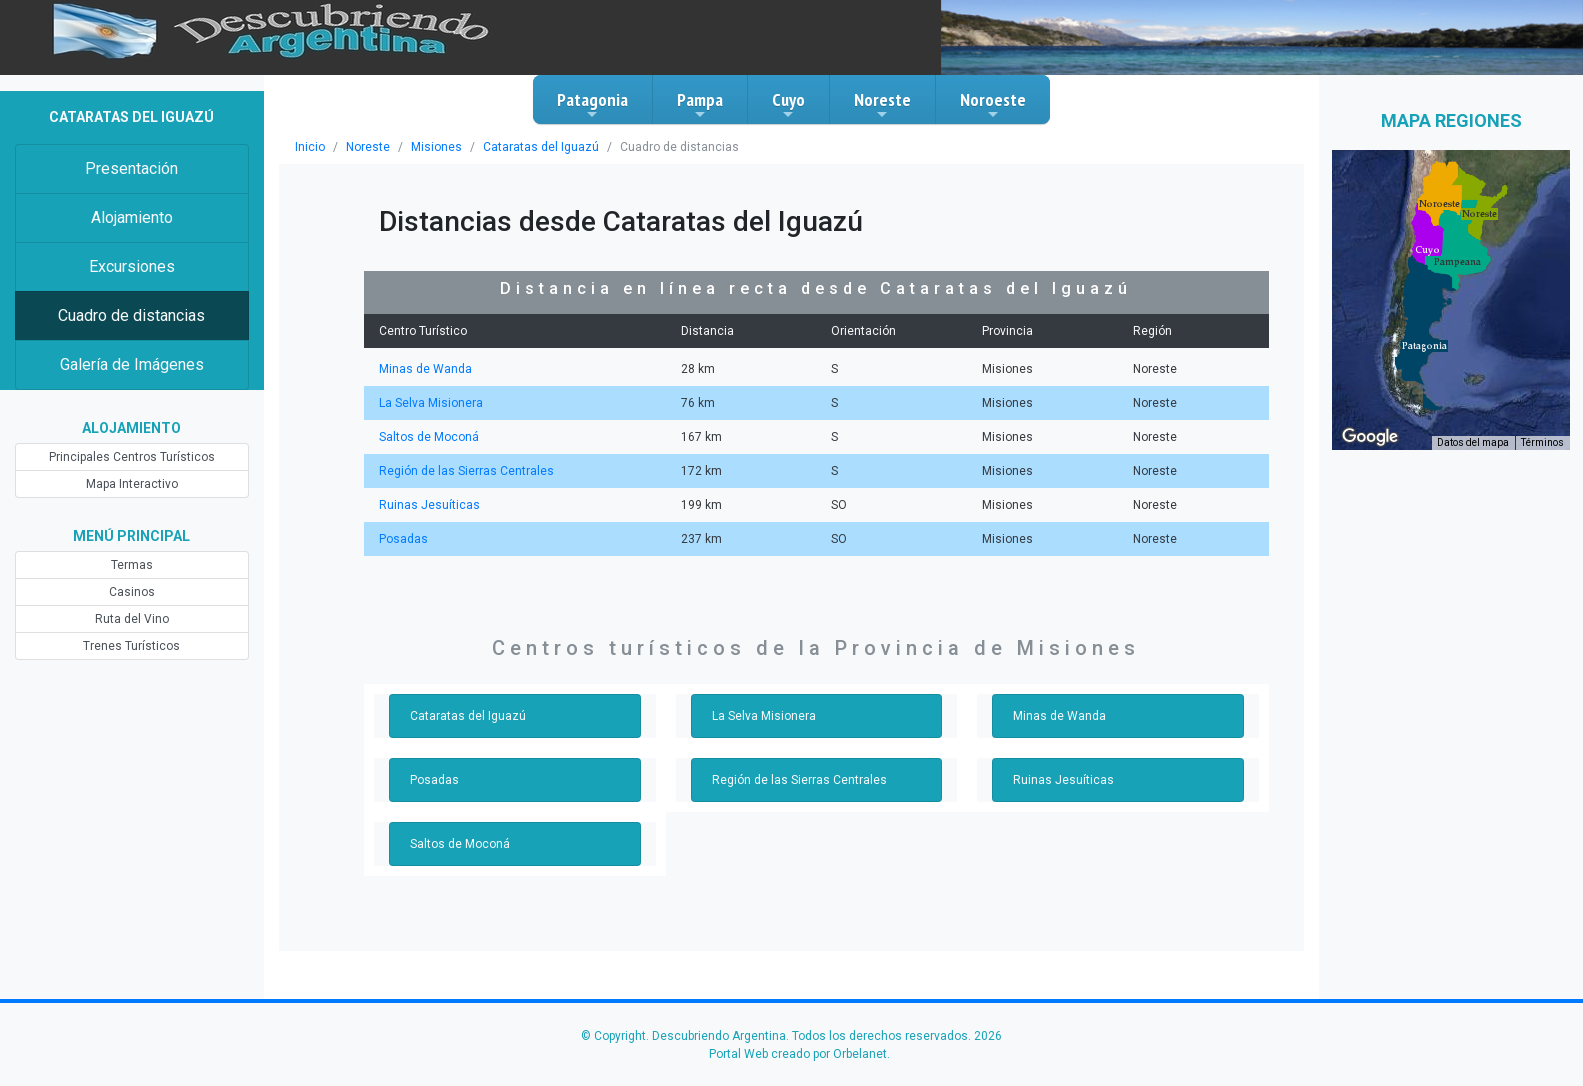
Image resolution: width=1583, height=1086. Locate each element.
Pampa (700, 105)
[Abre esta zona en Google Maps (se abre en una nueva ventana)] (1370, 437)
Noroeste (993, 105)
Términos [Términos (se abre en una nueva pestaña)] (1542, 442)
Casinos (132, 592)
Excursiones (132, 266)
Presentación (131, 168)
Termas (132, 565)
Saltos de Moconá (429, 437)
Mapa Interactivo (132, 484)
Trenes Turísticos (131, 646)
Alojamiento (132, 217)
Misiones (436, 147)
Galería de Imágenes (132, 364)
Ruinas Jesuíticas (429, 505)
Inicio (310, 147)
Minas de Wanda (425, 369)
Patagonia (592, 105)
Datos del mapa (1473, 442)
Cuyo (788, 105)
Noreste (882, 105)
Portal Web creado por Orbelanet (798, 1054)
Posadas (403, 539)
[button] (1424, 346)
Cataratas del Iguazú (541, 147)
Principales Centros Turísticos (132, 457)
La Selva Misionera (431, 403)
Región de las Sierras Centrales (466, 471)
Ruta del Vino (132, 619)
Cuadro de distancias (131, 315)
